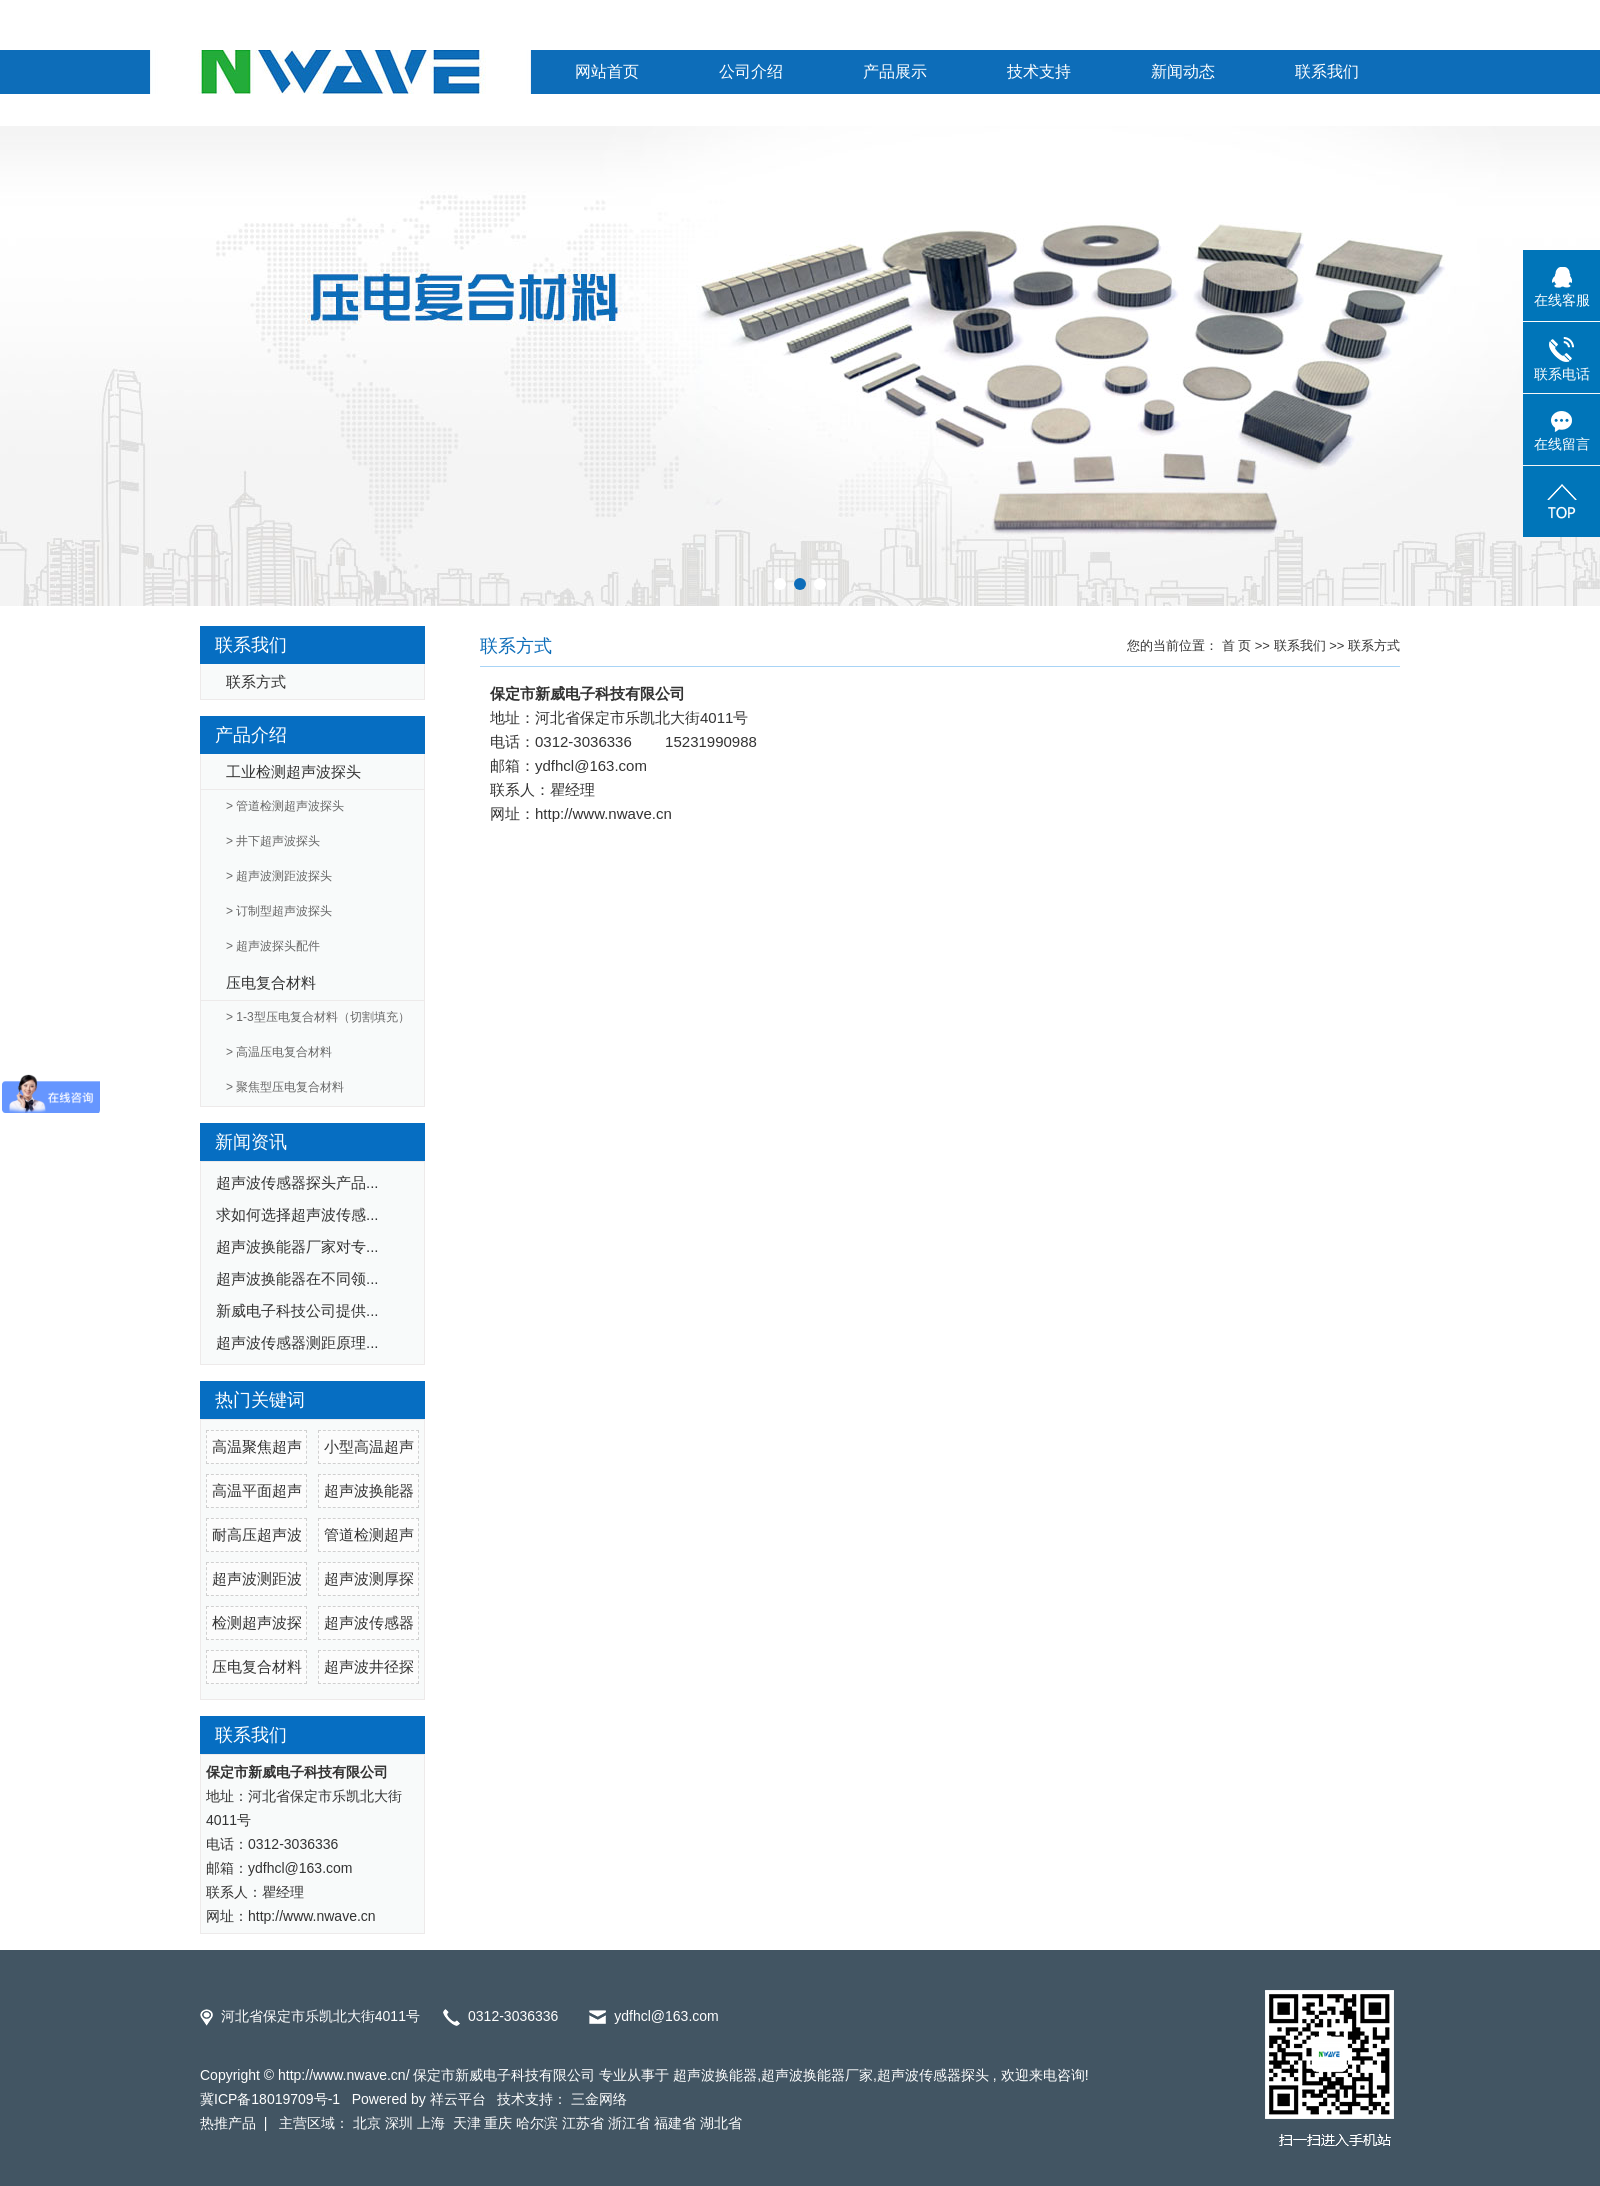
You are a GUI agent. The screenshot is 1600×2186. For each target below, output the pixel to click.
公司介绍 (751, 71)
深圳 (399, 2123)
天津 (467, 2123)
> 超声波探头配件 (273, 946)
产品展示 (895, 71)
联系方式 (256, 681)
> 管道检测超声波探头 (285, 806)
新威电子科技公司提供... (297, 1310)
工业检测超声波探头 (293, 771)
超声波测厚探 (369, 1578)
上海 (433, 2123)
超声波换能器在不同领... (297, 1278)
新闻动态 (1183, 71)
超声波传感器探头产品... (297, 1182)
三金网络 (599, 2099)
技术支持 (1039, 71)
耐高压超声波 (257, 1534)
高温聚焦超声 (257, 1446)
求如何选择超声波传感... (297, 1214)
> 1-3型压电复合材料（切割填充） (318, 1017)
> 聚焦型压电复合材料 (285, 1087)
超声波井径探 (369, 1666)
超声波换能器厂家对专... (297, 1246)
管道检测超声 (369, 1534)
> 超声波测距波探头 (279, 876)
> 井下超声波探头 (273, 841)
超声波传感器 (369, 1622)
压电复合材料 (271, 982)
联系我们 (1327, 71)
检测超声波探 (257, 1622)
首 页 (1237, 645)
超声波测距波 (257, 1578)
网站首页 (607, 71)
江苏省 (583, 2123)
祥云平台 (458, 2099)
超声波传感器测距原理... (297, 1342)
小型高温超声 (369, 1446)
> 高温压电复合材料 (279, 1052)
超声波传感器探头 (933, 2075)
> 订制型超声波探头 (279, 911)
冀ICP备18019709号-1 (270, 2099)
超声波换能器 (369, 1490)
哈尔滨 (537, 2123)
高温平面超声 (257, 1490)
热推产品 (228, 2123)
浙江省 (629, 2123)
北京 (367, 2123)
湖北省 (721, 2123)
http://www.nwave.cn (603, 813)
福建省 (675, 2123)
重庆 (498, 2123)
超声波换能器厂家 (817, 2075)
